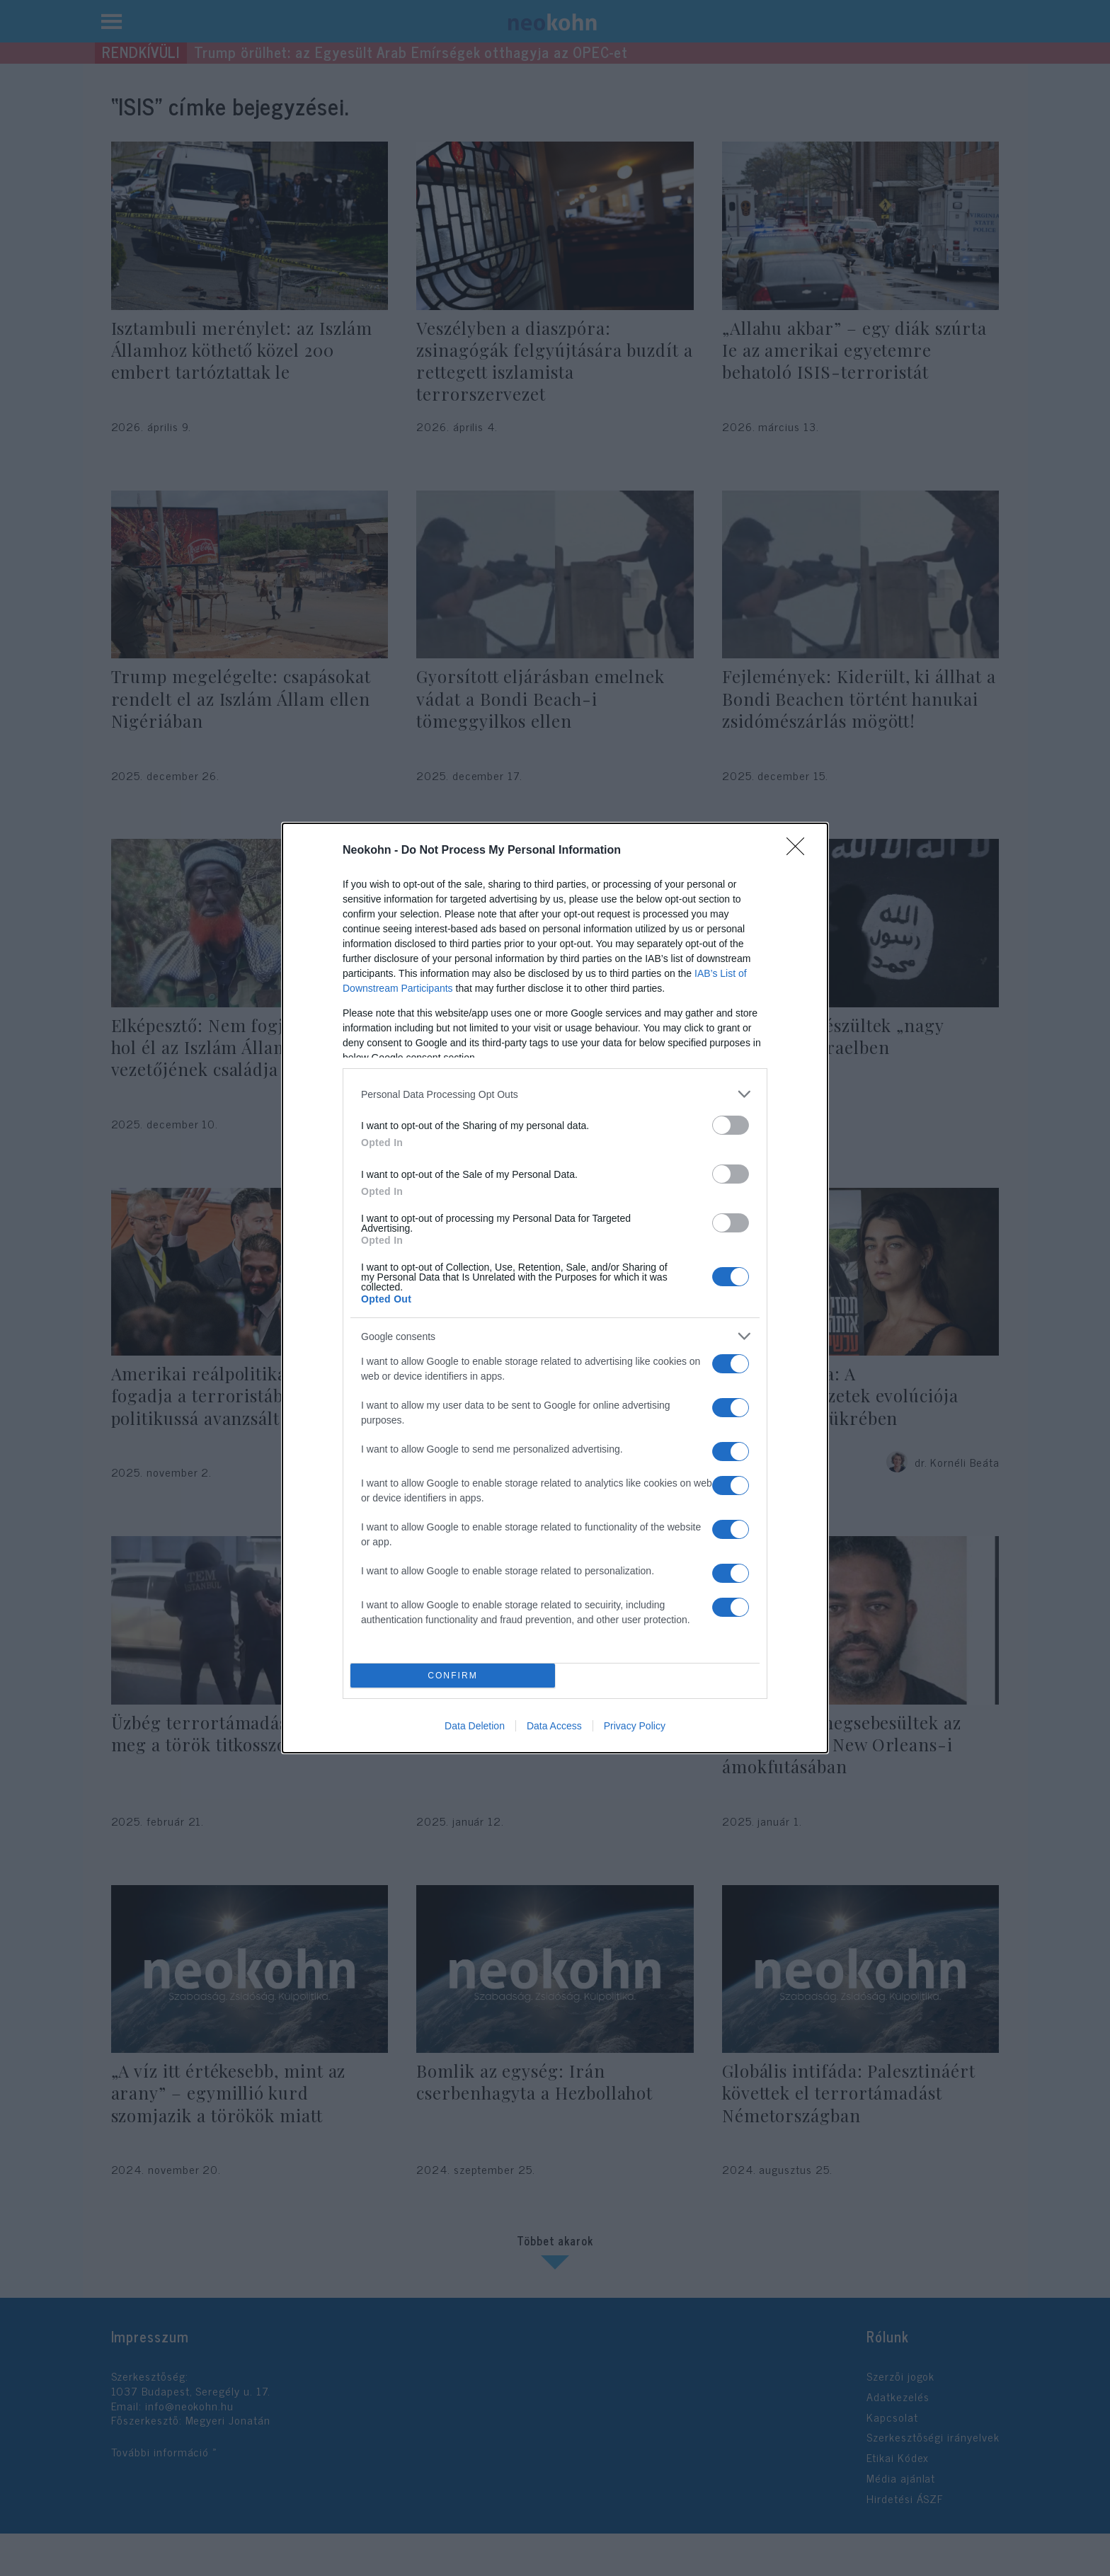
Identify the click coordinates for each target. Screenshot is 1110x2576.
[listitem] (555, 1094)
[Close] (799, 850)
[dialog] (555, 1288)
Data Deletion (475, 1725)
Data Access (554, 1725)
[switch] (730, 1125)
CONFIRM (452, 1676)
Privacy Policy (634, 1725)
